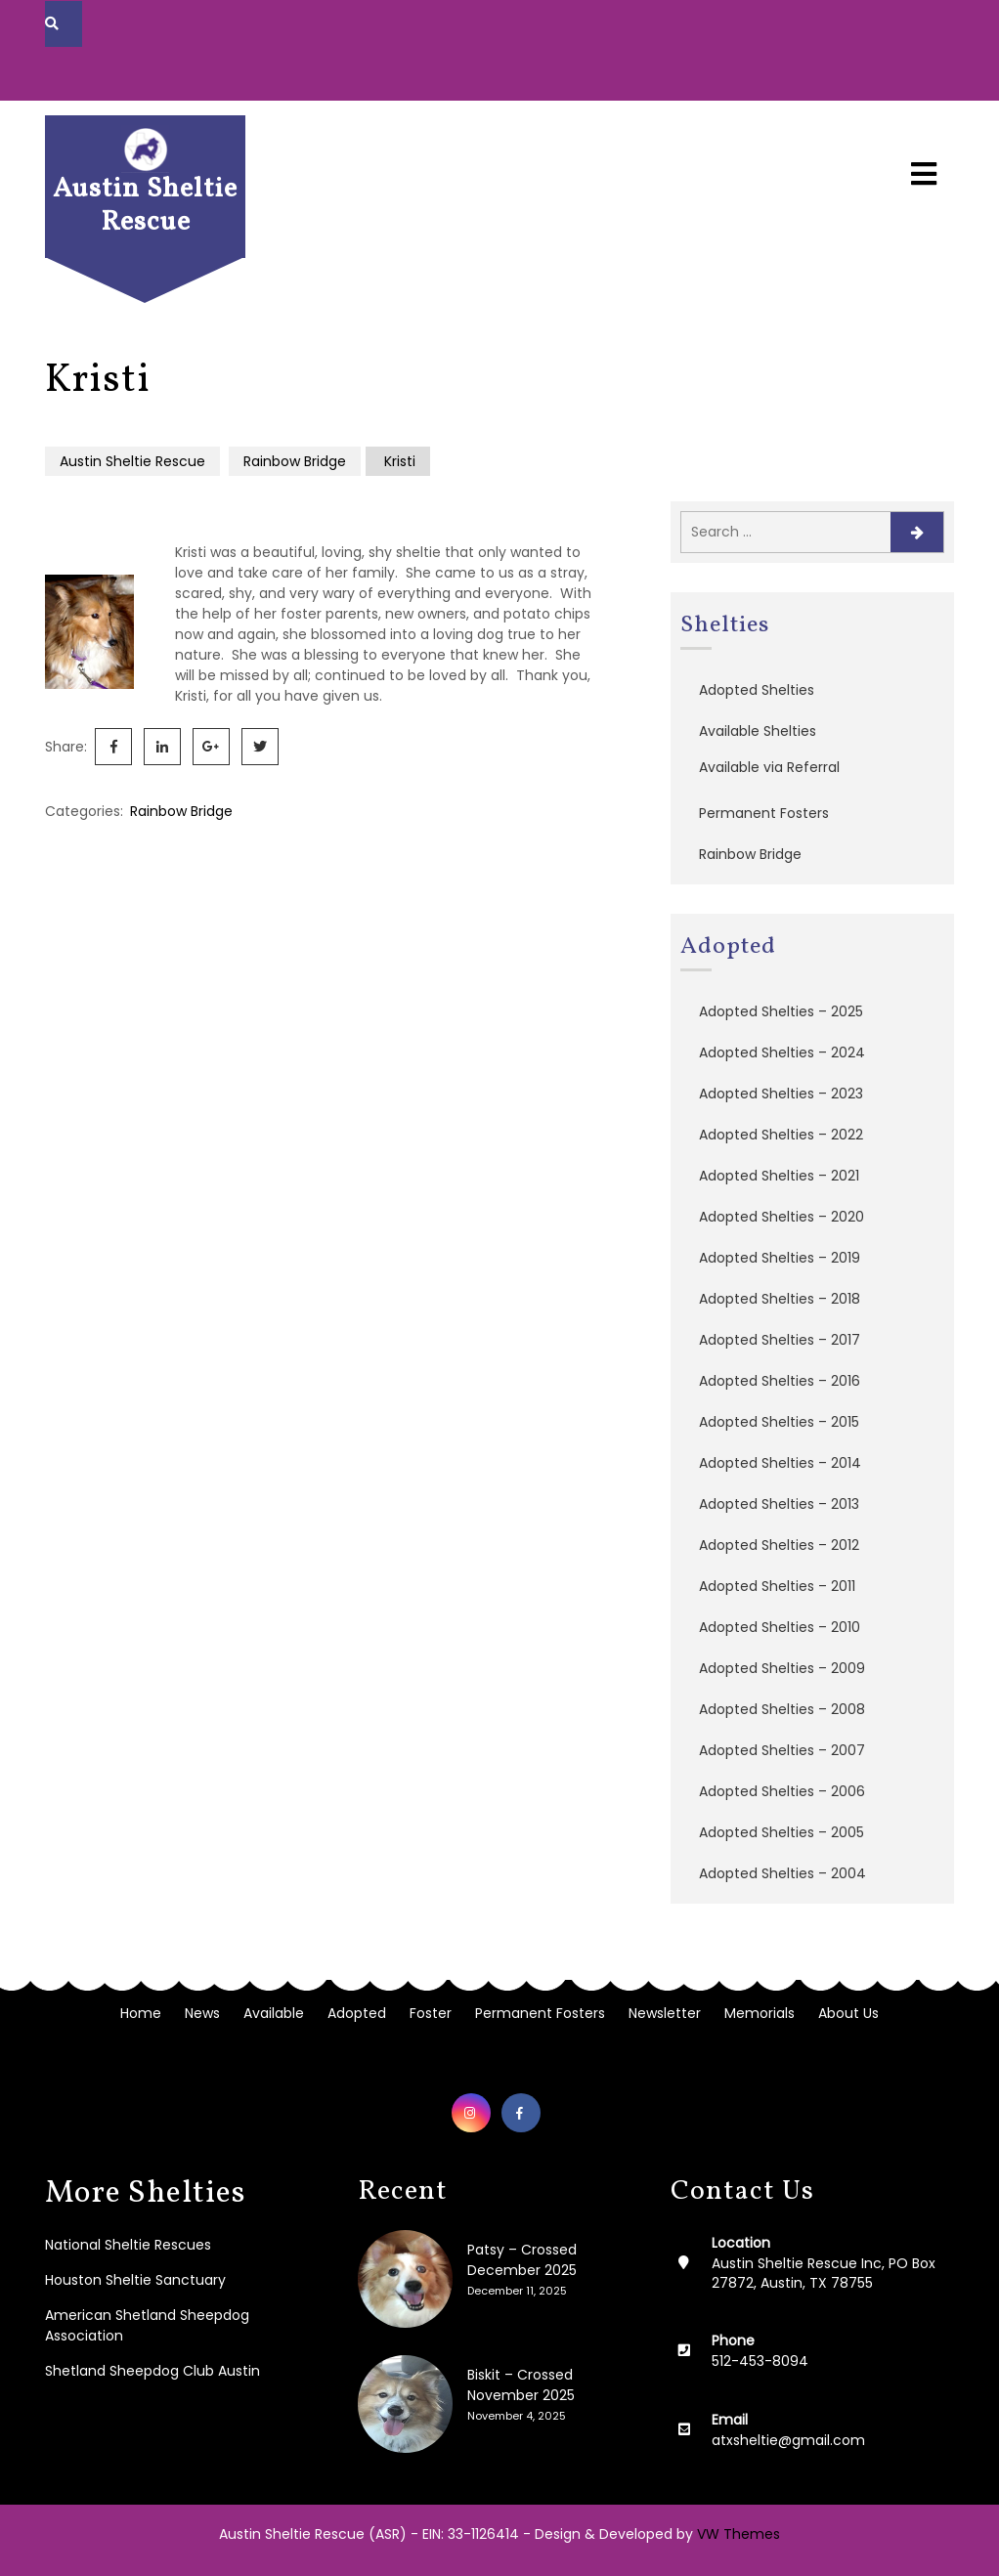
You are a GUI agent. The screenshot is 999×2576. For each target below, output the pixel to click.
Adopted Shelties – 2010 (779, 1627)
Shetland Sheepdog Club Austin (152, 2371)
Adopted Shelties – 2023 (781, 1093)
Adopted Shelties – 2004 (782, 1873)
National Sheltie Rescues (128, 2244)
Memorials (759, 2013)
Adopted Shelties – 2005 (781, 1832)
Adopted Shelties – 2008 (782, 1709)
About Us (848, 2013)
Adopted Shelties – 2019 (779, 1257)
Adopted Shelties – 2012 (779, 1545)
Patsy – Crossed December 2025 (522, 2260)
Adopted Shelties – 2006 (782, 1791)
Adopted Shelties (756, 690)
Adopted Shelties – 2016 (779, 1381)
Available (273, 2013)
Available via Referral (769, 767)
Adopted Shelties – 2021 (779, 1175)
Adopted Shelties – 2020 (781, 1216)
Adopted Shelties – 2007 (782, 1750)
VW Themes (736, 2534)
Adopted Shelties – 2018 (779, 1299)
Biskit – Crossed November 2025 (521, 2385)
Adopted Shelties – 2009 (782, 1668)
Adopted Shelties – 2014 (780, 1463)
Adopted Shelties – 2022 (781, 1134)
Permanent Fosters (764, 813)
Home (140, 2013)
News (202, 2013)
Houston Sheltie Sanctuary (135, 2280)
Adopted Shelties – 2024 (782, 1052)
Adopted (356, 2013)
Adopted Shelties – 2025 (781, 1011)
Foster (431, 2013)
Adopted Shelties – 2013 (779, 1504)
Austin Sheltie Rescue (145, 205)
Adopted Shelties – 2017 (779, 1340)
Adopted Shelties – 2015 (779, 1422)
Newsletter (665, 2013)
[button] (923, 156)
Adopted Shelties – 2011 (777, 1586)
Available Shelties (757, 731)
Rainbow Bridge (294, 461)
